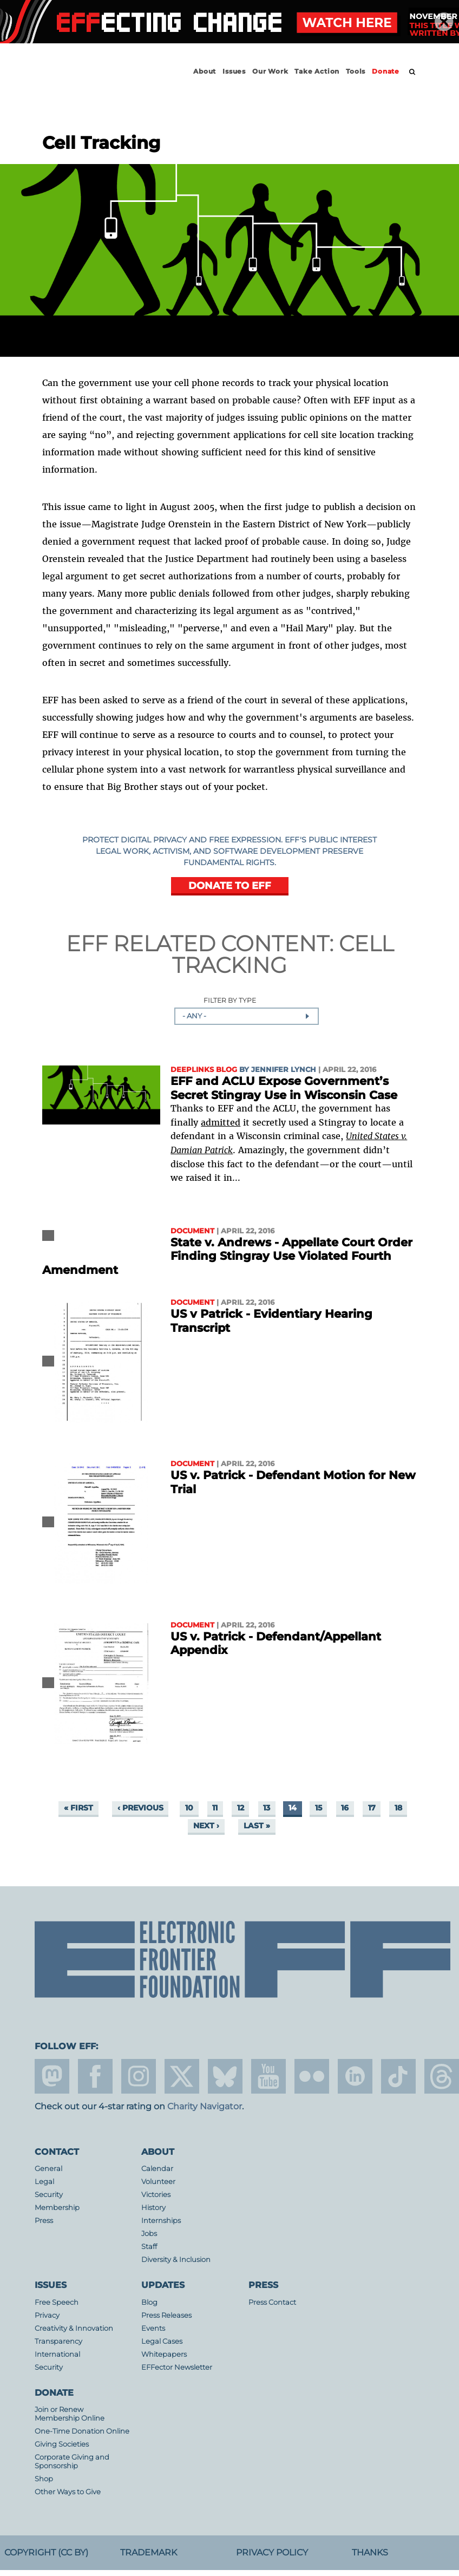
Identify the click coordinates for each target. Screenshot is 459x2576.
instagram (138, 2076)
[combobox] (246, 1016)
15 (318, 1808)
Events (153, 2328)
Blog (149, 2302)
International (57, 2354)
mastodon (52, 2076)
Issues (234, 71)
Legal (44, 2182)
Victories (156, 2195)
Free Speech (56, 2302)
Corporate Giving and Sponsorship (72, 2461)
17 (372, 1808)
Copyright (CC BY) (46, 2552)
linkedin (355, 2076)
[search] (412, 72)
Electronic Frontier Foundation (94, 81)
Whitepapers (164, 2354)
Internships (161, 2221)
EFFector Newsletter (176, 2367)
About (204, 71)
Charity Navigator (204, 2106)
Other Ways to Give (68, 2492)
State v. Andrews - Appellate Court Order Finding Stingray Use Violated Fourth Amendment (227, 1256)
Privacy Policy (272, 2552)
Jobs (149, 2234)
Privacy (47, 2315)
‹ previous (140, 1808)
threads (441, 2076)
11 (215, 1808)
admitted (220, 1122)
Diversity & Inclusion (176, 2259)
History (153, 2208)
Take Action (316, 71)
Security (49, 2195)
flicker (311, 2076)
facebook (95, 2076)
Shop (44, 2479)
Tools (355, 71)
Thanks (370, 2552)
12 (240, 1808)
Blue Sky (225, 2076)
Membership (57, 2208)
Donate (385, 71)
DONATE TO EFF (229, 885)
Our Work (270, 71)
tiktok (398, 2076)
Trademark (148, 2552)
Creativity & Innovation (74, 2328)
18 (398, 1808)
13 (266, 1808)
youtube (268, 2076)
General (48, 2169)
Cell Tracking (283, 954)
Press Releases (166, 2315)
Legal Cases (161, 2341)
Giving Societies (62, 2444)
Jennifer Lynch (283, 1069)
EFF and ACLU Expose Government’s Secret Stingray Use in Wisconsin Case (284, 1088)
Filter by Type (230, 1000)
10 (189, 1808)
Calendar (157, 2169)
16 (345, 1808)
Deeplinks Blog (204, 1069)
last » (257, 1825)
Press (44, 2221)
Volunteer (158, 2182)
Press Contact (272, 2302)
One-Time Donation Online (82, 2431)
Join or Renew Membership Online (69, 2413)
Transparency (58, 2341)
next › (206, 1825)
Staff (149, 2246)
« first (78, 1808)
